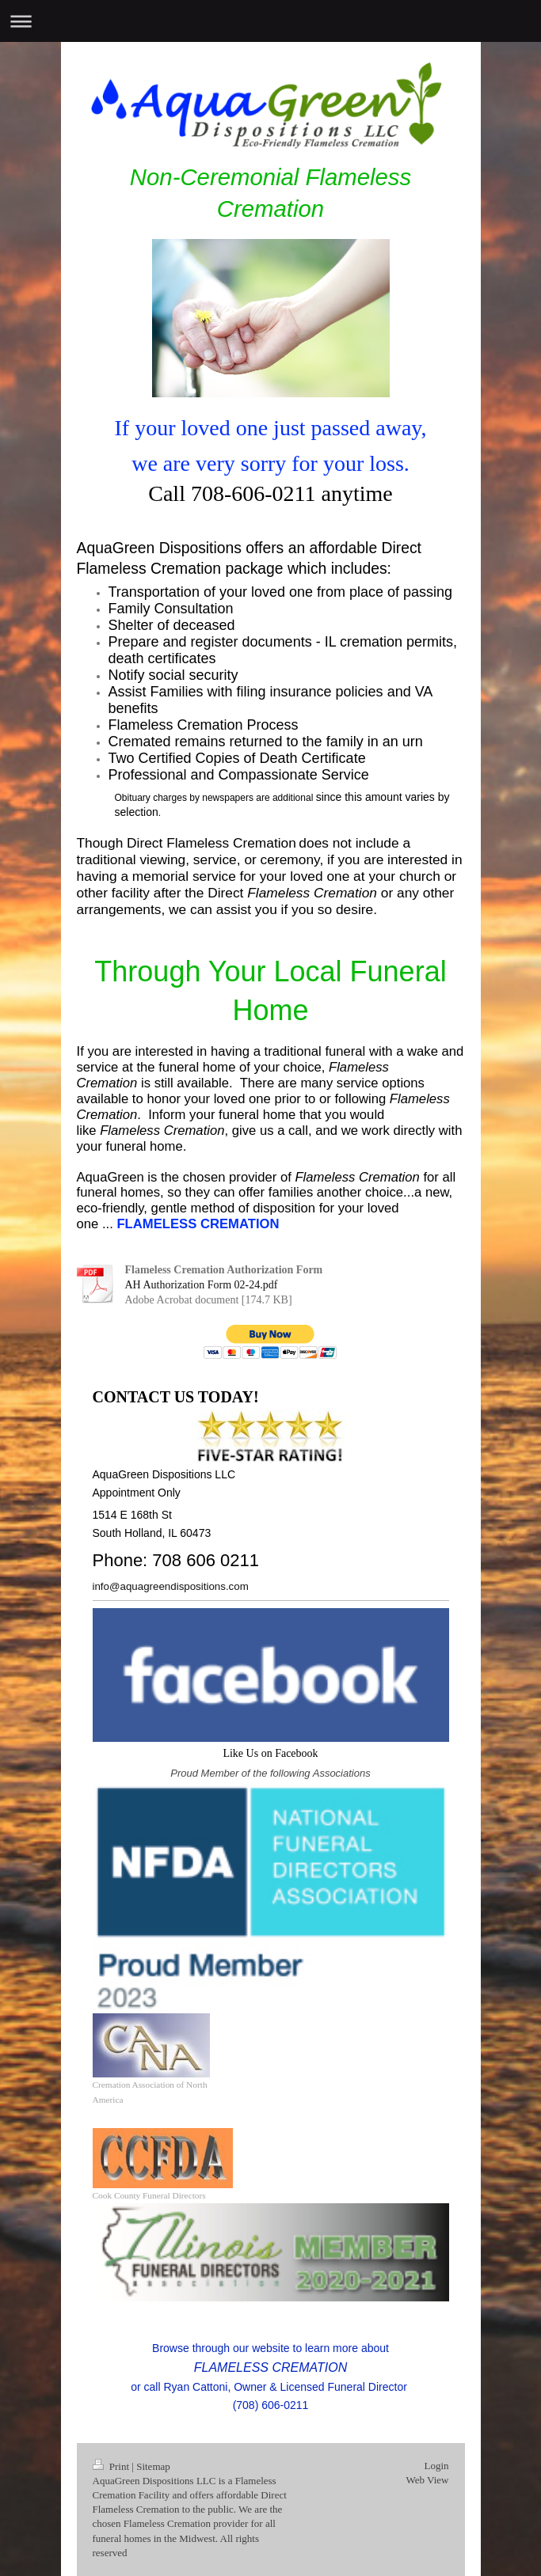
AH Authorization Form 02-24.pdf (201, 1285)
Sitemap (153, 2466)
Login (436, 2466)
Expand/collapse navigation (270, 21)
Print (112, 2466)
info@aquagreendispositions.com (171, 1586)
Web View (427, 2480)
